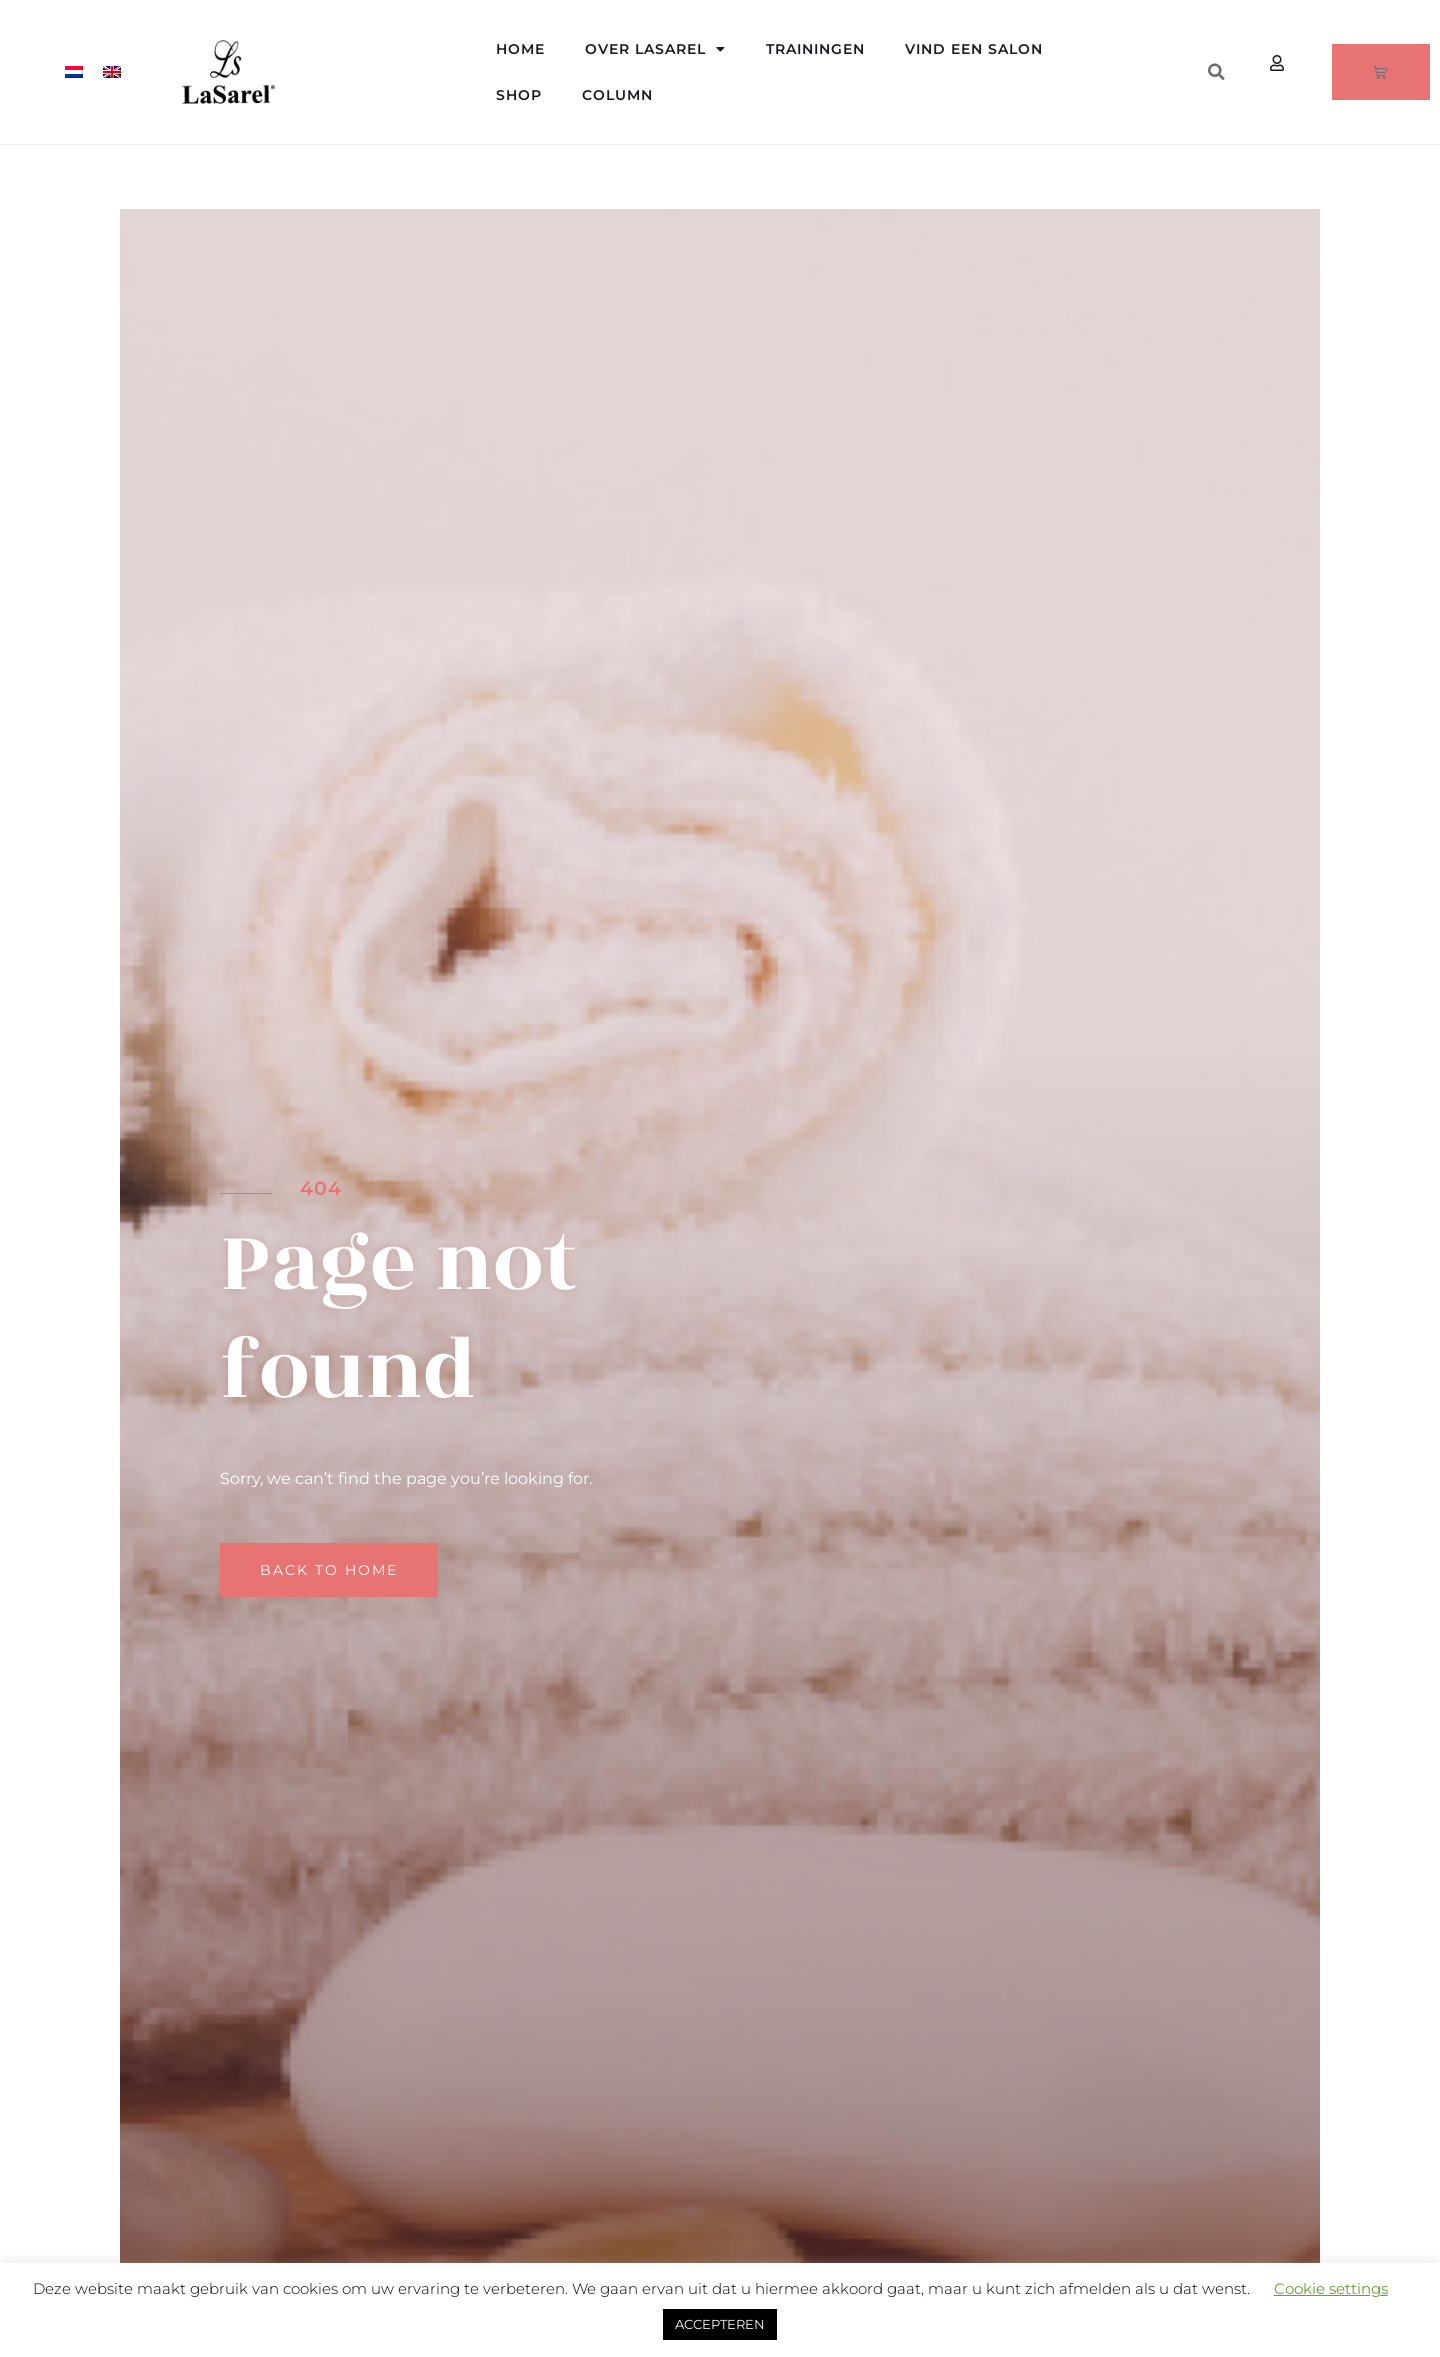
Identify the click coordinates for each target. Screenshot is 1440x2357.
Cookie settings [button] (1331, 2288)
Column (617, 95)
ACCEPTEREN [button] (720, 2324)
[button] (1216, 72)
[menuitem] (74, 72)
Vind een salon (974, 49)
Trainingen (815, 49)
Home (520, 49)
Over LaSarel (655, 49)
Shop (519, 95)
